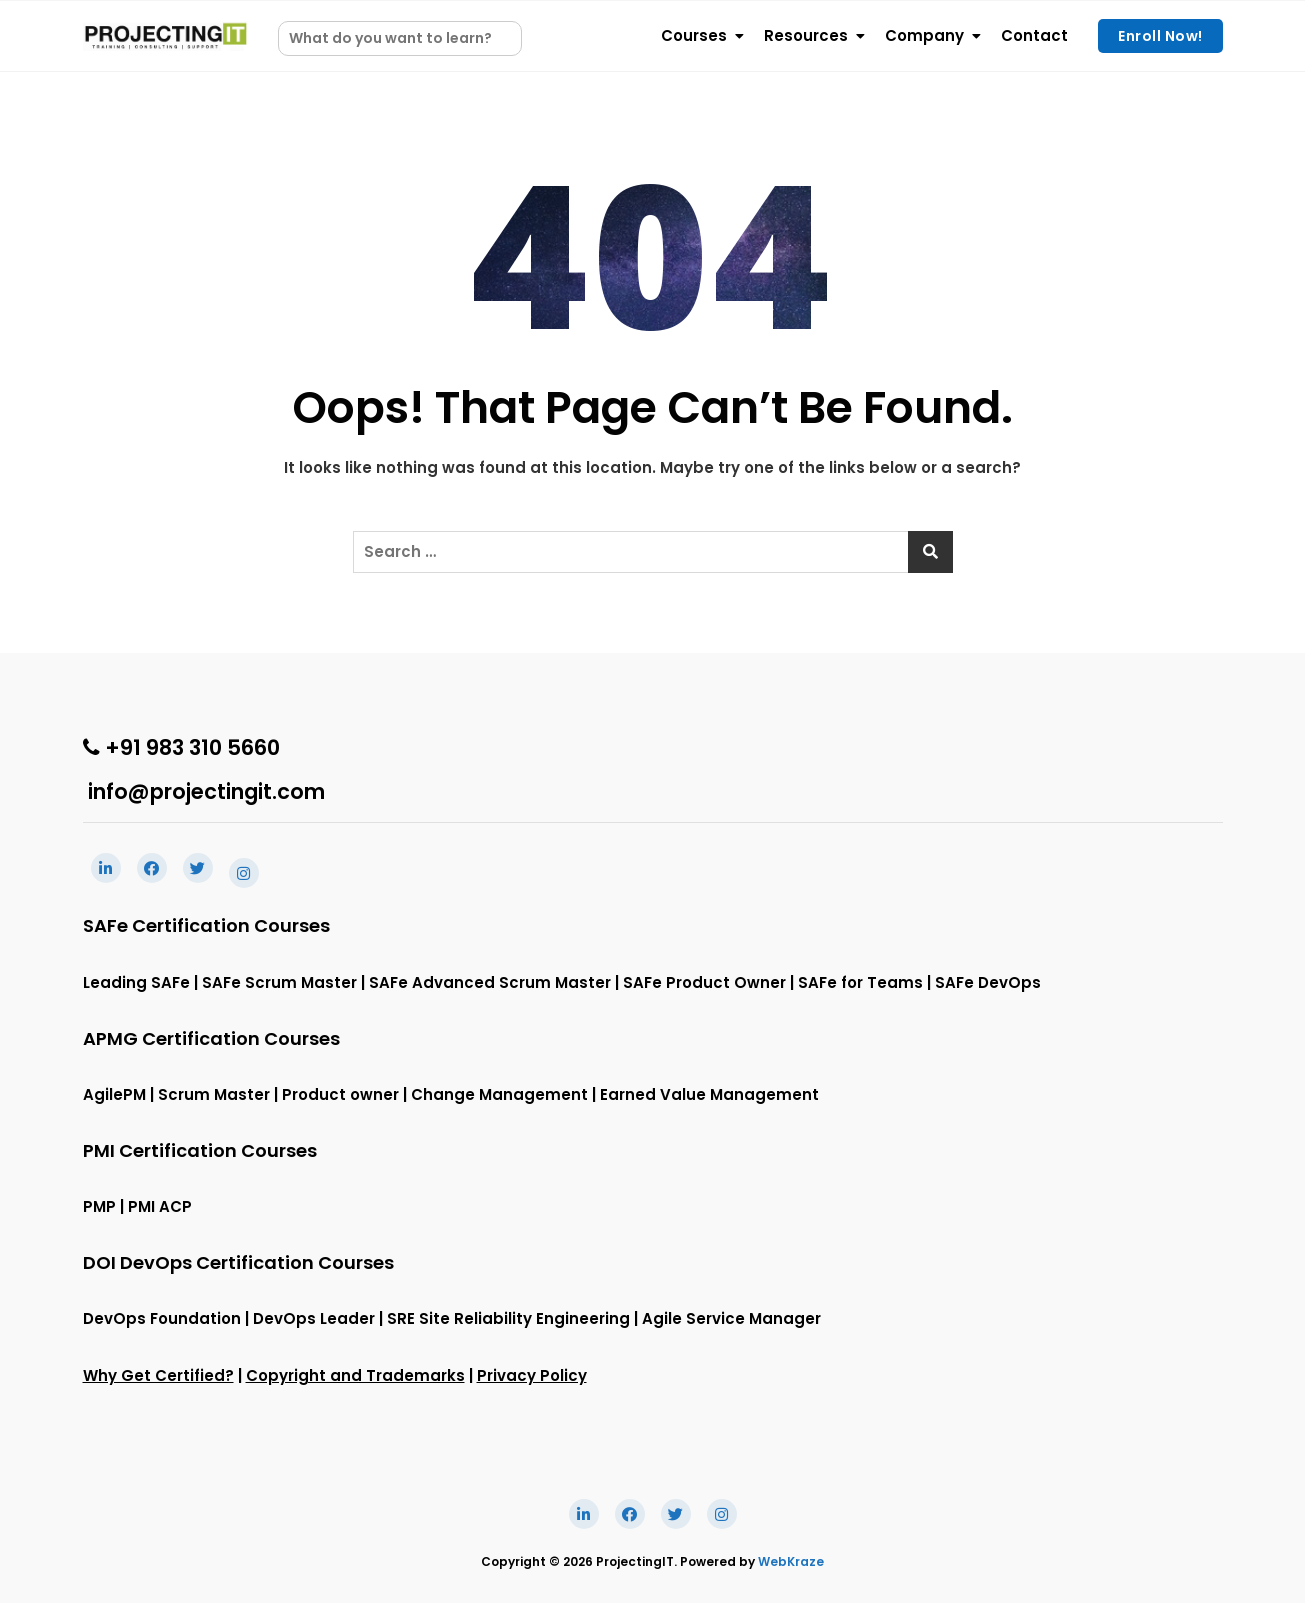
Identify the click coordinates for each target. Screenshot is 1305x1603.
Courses (694, 35)
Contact (1034, 35)
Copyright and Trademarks (355, 1375)
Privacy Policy (532, 1375)
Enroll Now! (1160, 36)
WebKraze (791, 1561)
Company (924, 35)
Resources (806, 35)
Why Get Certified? (158, 1375)
